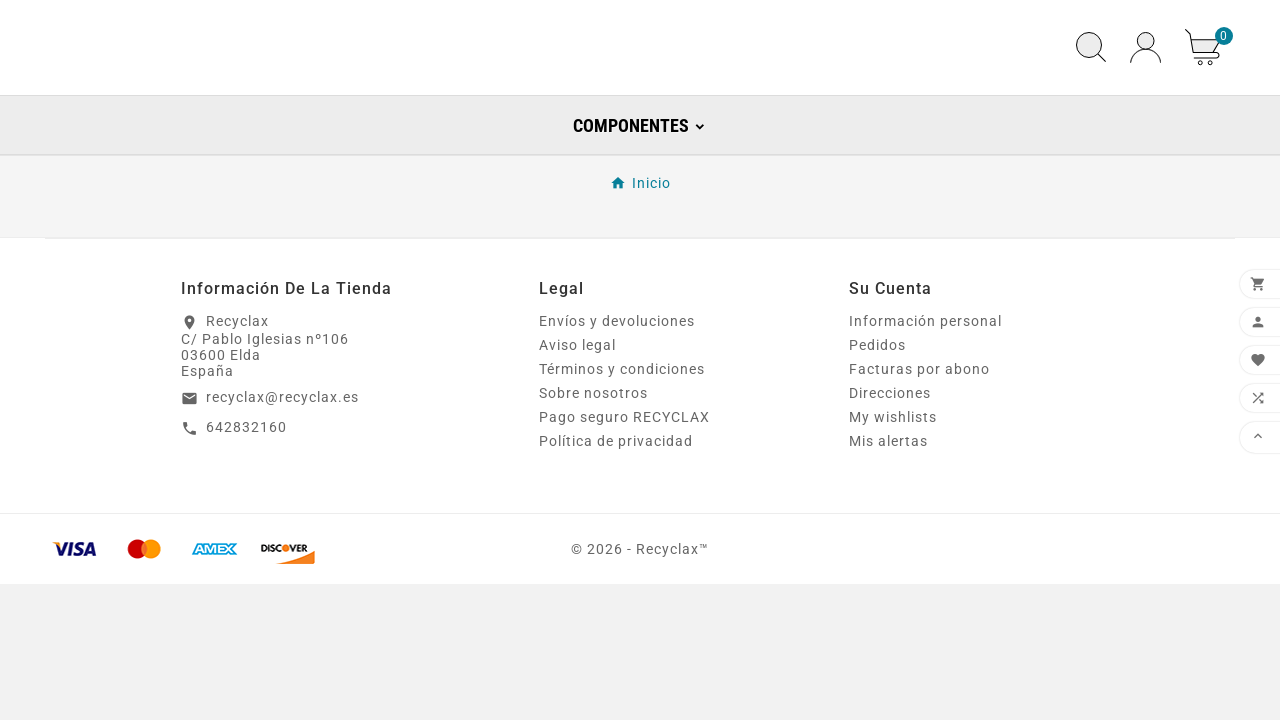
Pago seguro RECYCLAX (624, 464)
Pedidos (877, 392)
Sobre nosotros (593, 440)
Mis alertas (888, 488)
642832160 (246, 473)
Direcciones (890, 440)
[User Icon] (1145, 70)
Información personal (925, 368)
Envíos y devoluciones (617, 368)
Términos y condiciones (622, 416)
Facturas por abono (919, 416)
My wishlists (893, 464)
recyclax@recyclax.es (282, 443)
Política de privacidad (616, 488)
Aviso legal (577, 392)
